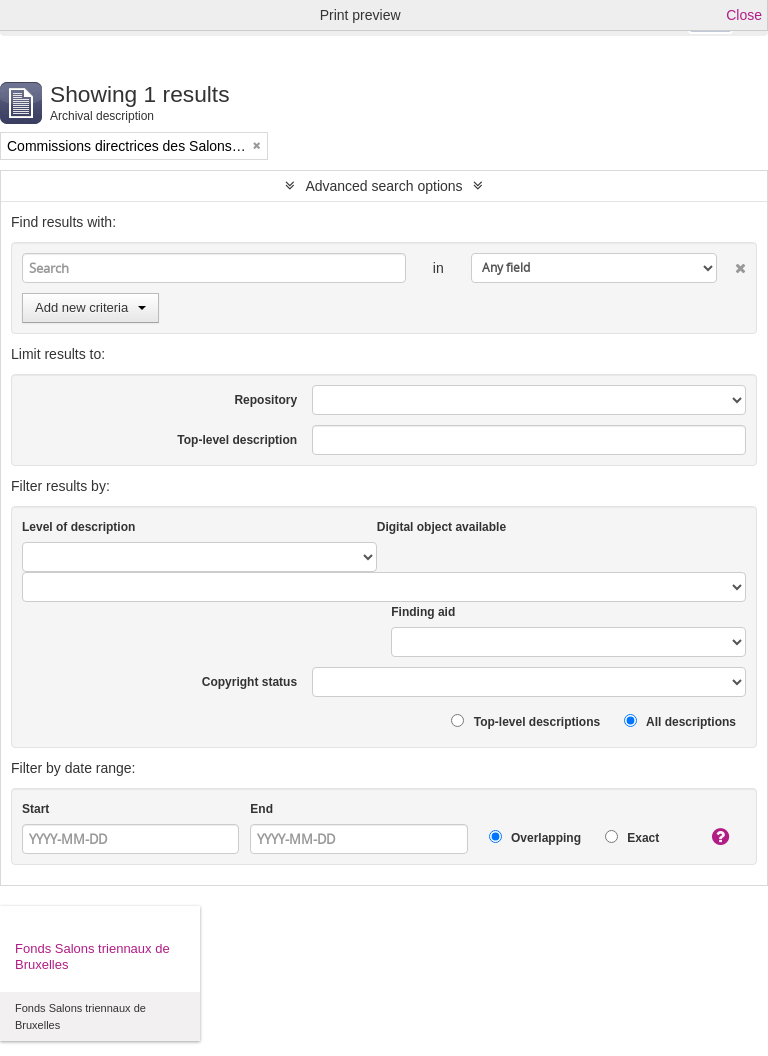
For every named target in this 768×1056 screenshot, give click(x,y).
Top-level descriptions (525, 721)
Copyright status (249, 682)
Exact (632, 837)
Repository (265, 400)
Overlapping (535, 837)
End (261, 809)
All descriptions (680, 721)
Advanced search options (383, 186)
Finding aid (423, 612)
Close (744, 15)
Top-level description (237, 440)
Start (35, 809)
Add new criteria (90, 307)
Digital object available (441, 527)
